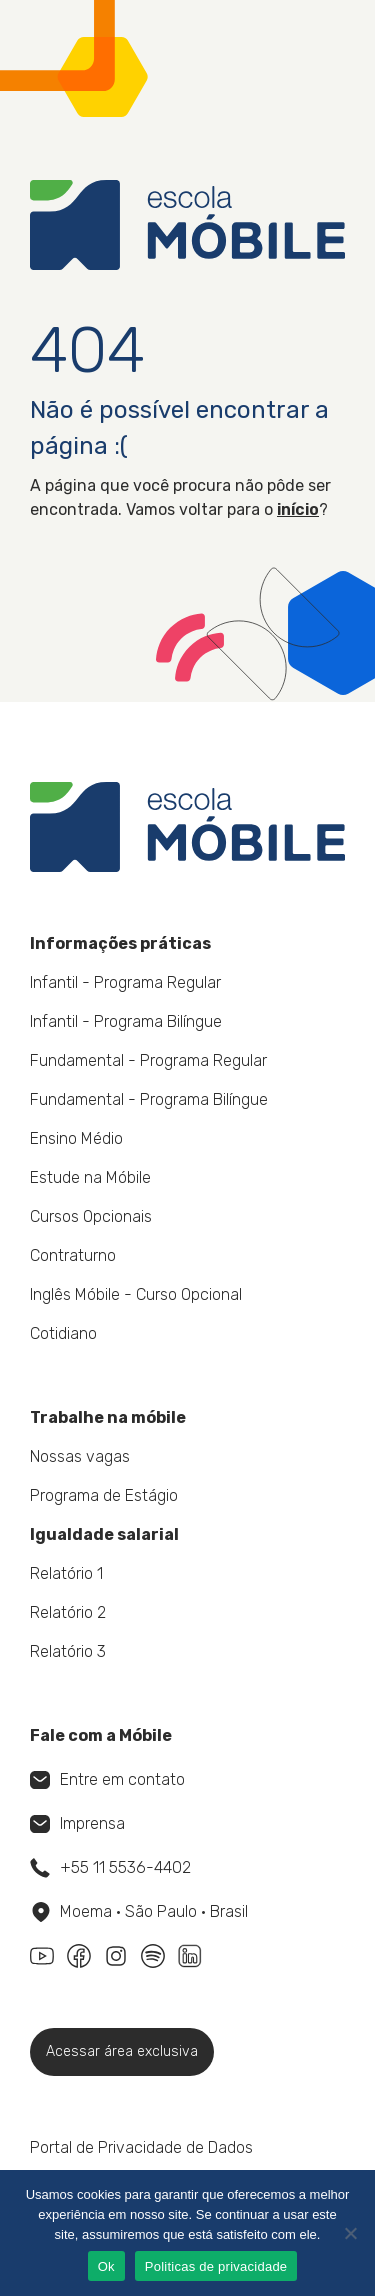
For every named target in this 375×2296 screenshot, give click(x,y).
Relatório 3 (68, 1651)
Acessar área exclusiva (122, 2051)
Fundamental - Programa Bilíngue (149, 1099)
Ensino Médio (76, 1138)
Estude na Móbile (90, 1177)
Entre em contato (107, 1779)
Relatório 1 (66, 1573)
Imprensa (77, 1823)
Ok (106, 2266)
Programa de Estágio (104, 1495)
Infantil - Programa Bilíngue (126, 1021)
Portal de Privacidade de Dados (141, 2147)
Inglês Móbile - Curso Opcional (136, 1294)
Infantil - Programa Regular (125, 982)
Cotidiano (63, 1333)
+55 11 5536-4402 (110, 1868)
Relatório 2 (68, 1612)
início (298, 509)
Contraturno (73, 1255)
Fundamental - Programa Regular (148, 1060)
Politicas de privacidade (216, 2266)
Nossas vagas (80, 1456)
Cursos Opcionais (91, 1216)
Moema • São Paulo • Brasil (140, 1912)
